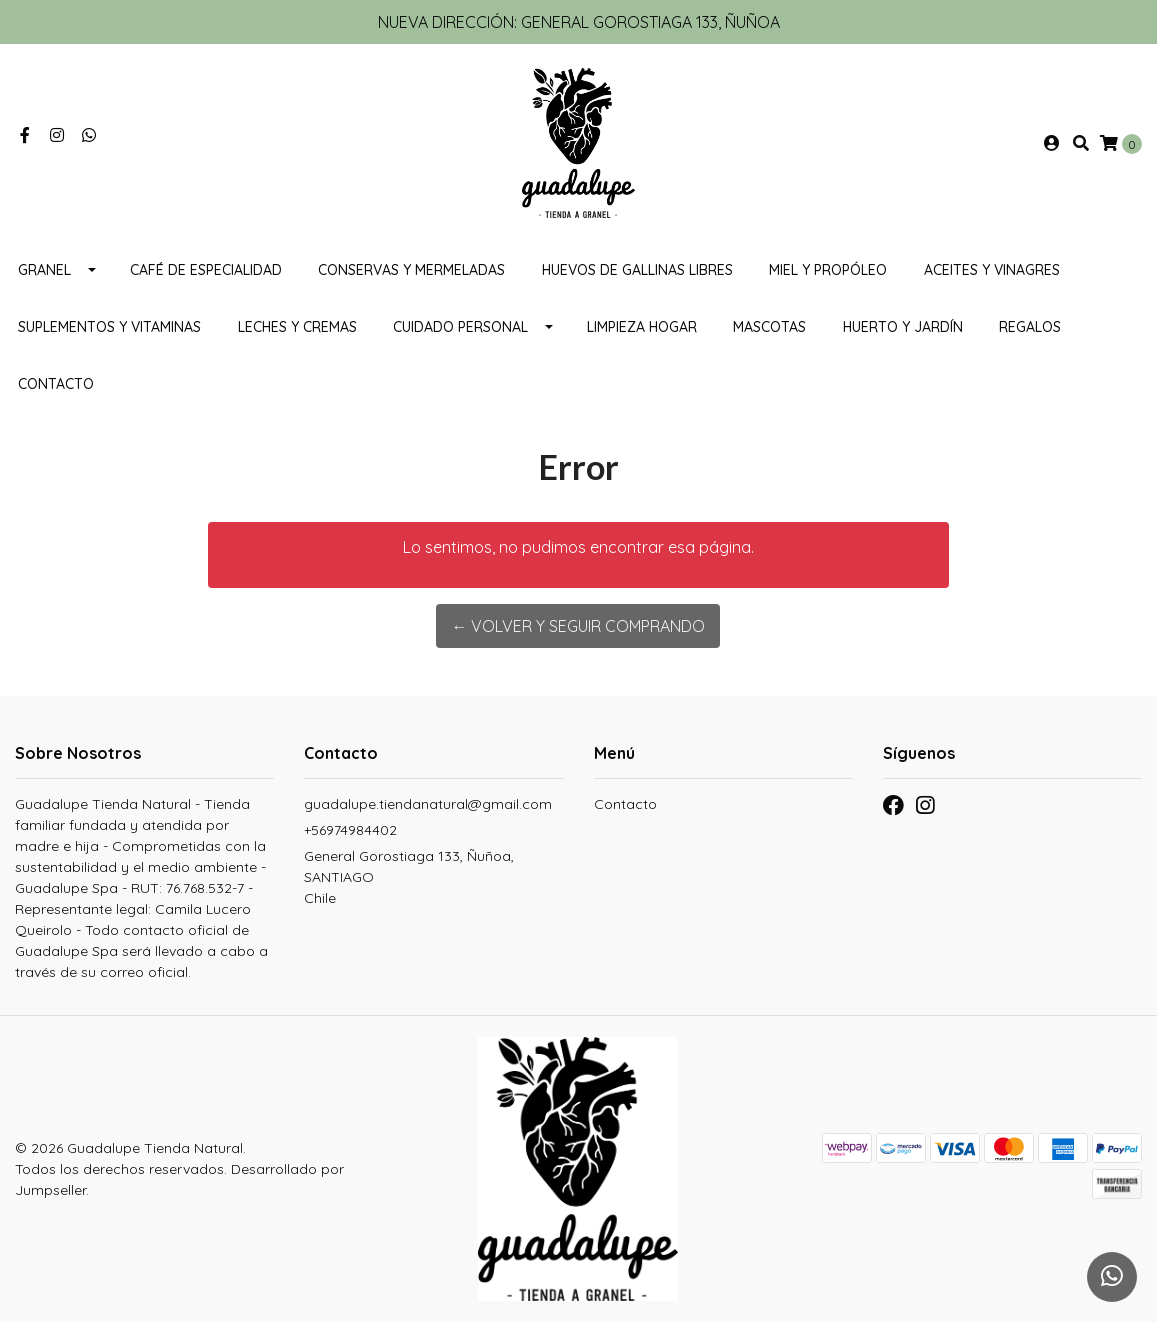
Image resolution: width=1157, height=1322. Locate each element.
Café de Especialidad (206, 270)
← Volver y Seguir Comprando (578, 626)
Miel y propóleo (828, 270)
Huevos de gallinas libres (637, 270)
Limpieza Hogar (642, 327)
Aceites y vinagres (992, 270)
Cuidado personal (460, 327)
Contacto (56, 384)
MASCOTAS (769, 327)
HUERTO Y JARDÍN (903, 327)
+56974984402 (350, 830)
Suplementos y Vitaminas (109, 327)
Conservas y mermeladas (411, 270)
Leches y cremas (297, 327)
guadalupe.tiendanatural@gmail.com (428, 804)
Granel (44, 270)
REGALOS (1030, 327)
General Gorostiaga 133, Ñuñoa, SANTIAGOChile (409, 877)
